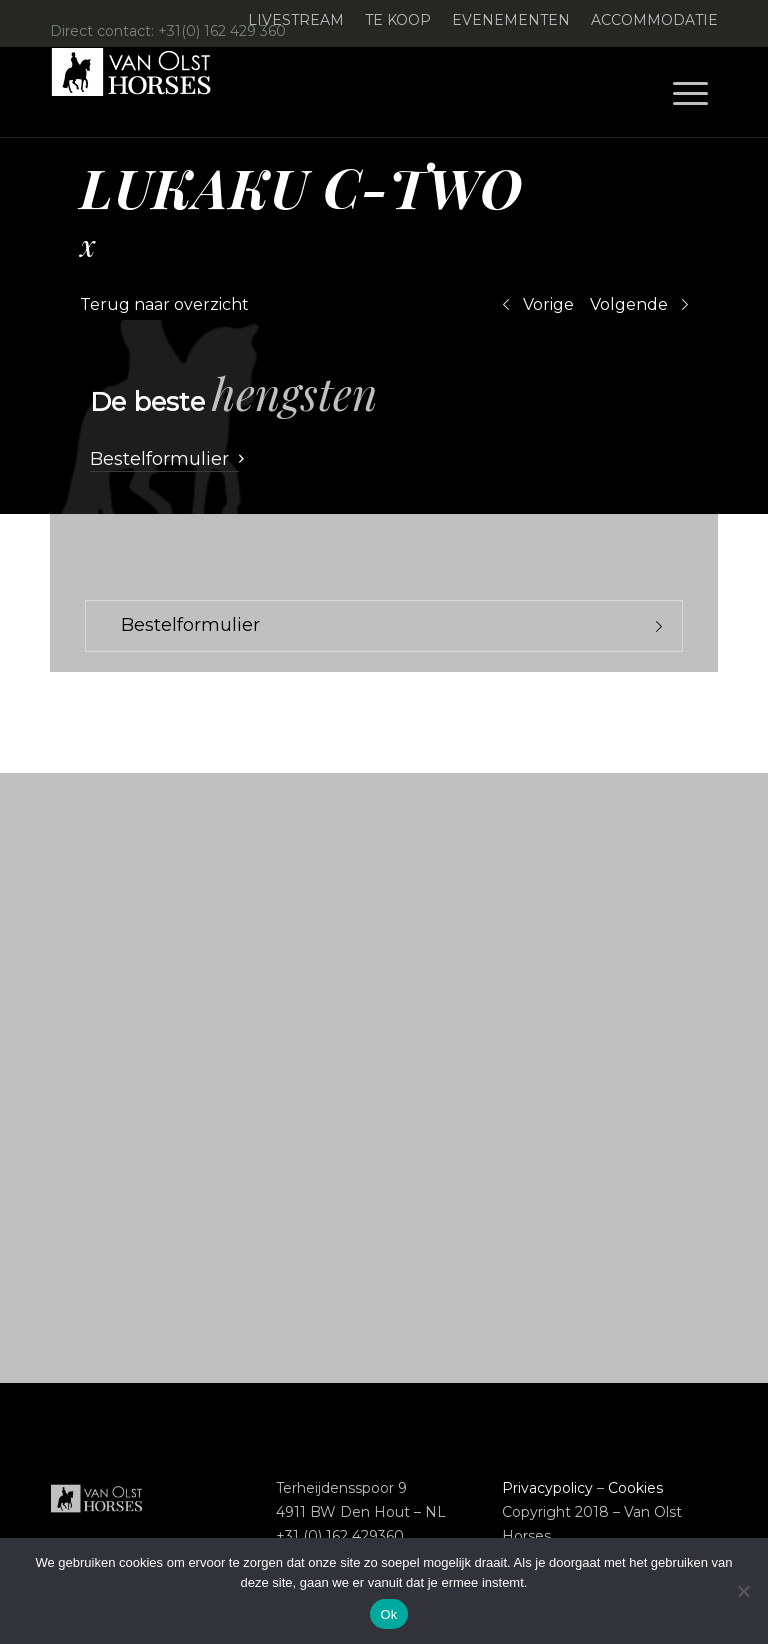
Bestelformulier (190, 625)
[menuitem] (296, 20)
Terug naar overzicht (164, 304)
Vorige (548, 304)
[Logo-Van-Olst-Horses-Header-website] (144, 92)
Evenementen (511, 20)
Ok (388, 1614)
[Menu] (690, 92)
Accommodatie (654, 20)
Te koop (398, 20)
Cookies (635, 1488)
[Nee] (743, 1591)
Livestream (296, 20)
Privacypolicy (547, 1488)
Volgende (629, 304)
